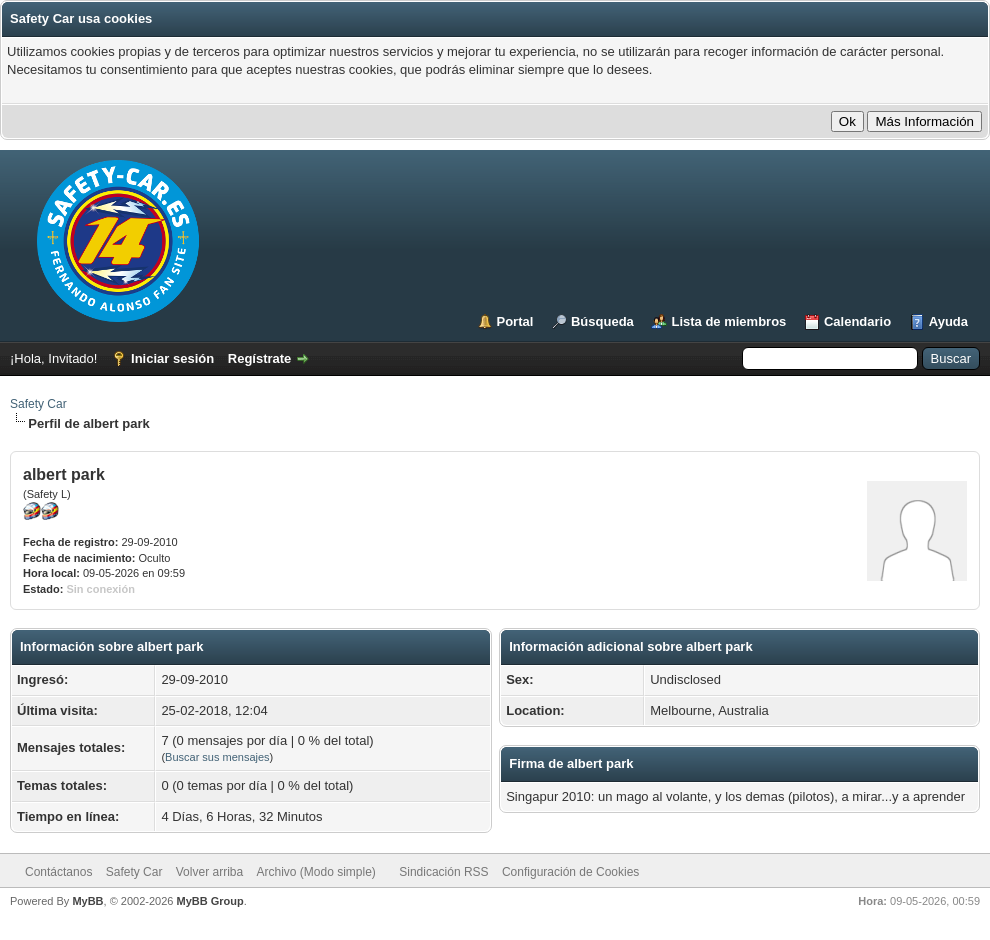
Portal (515, 321)
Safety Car (38, 404)
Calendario (857, 321)
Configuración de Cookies (570, 872)
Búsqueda (602, 321)
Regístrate (260, 358)
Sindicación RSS (443, 872)
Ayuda (948, 321)
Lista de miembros (728, 321)
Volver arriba (209, 872)
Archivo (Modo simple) (316, 872)
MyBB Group (209, 901)
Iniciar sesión (172, 358)
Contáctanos (58, 872)
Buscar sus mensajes (217, 757)
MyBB (87, 901)
